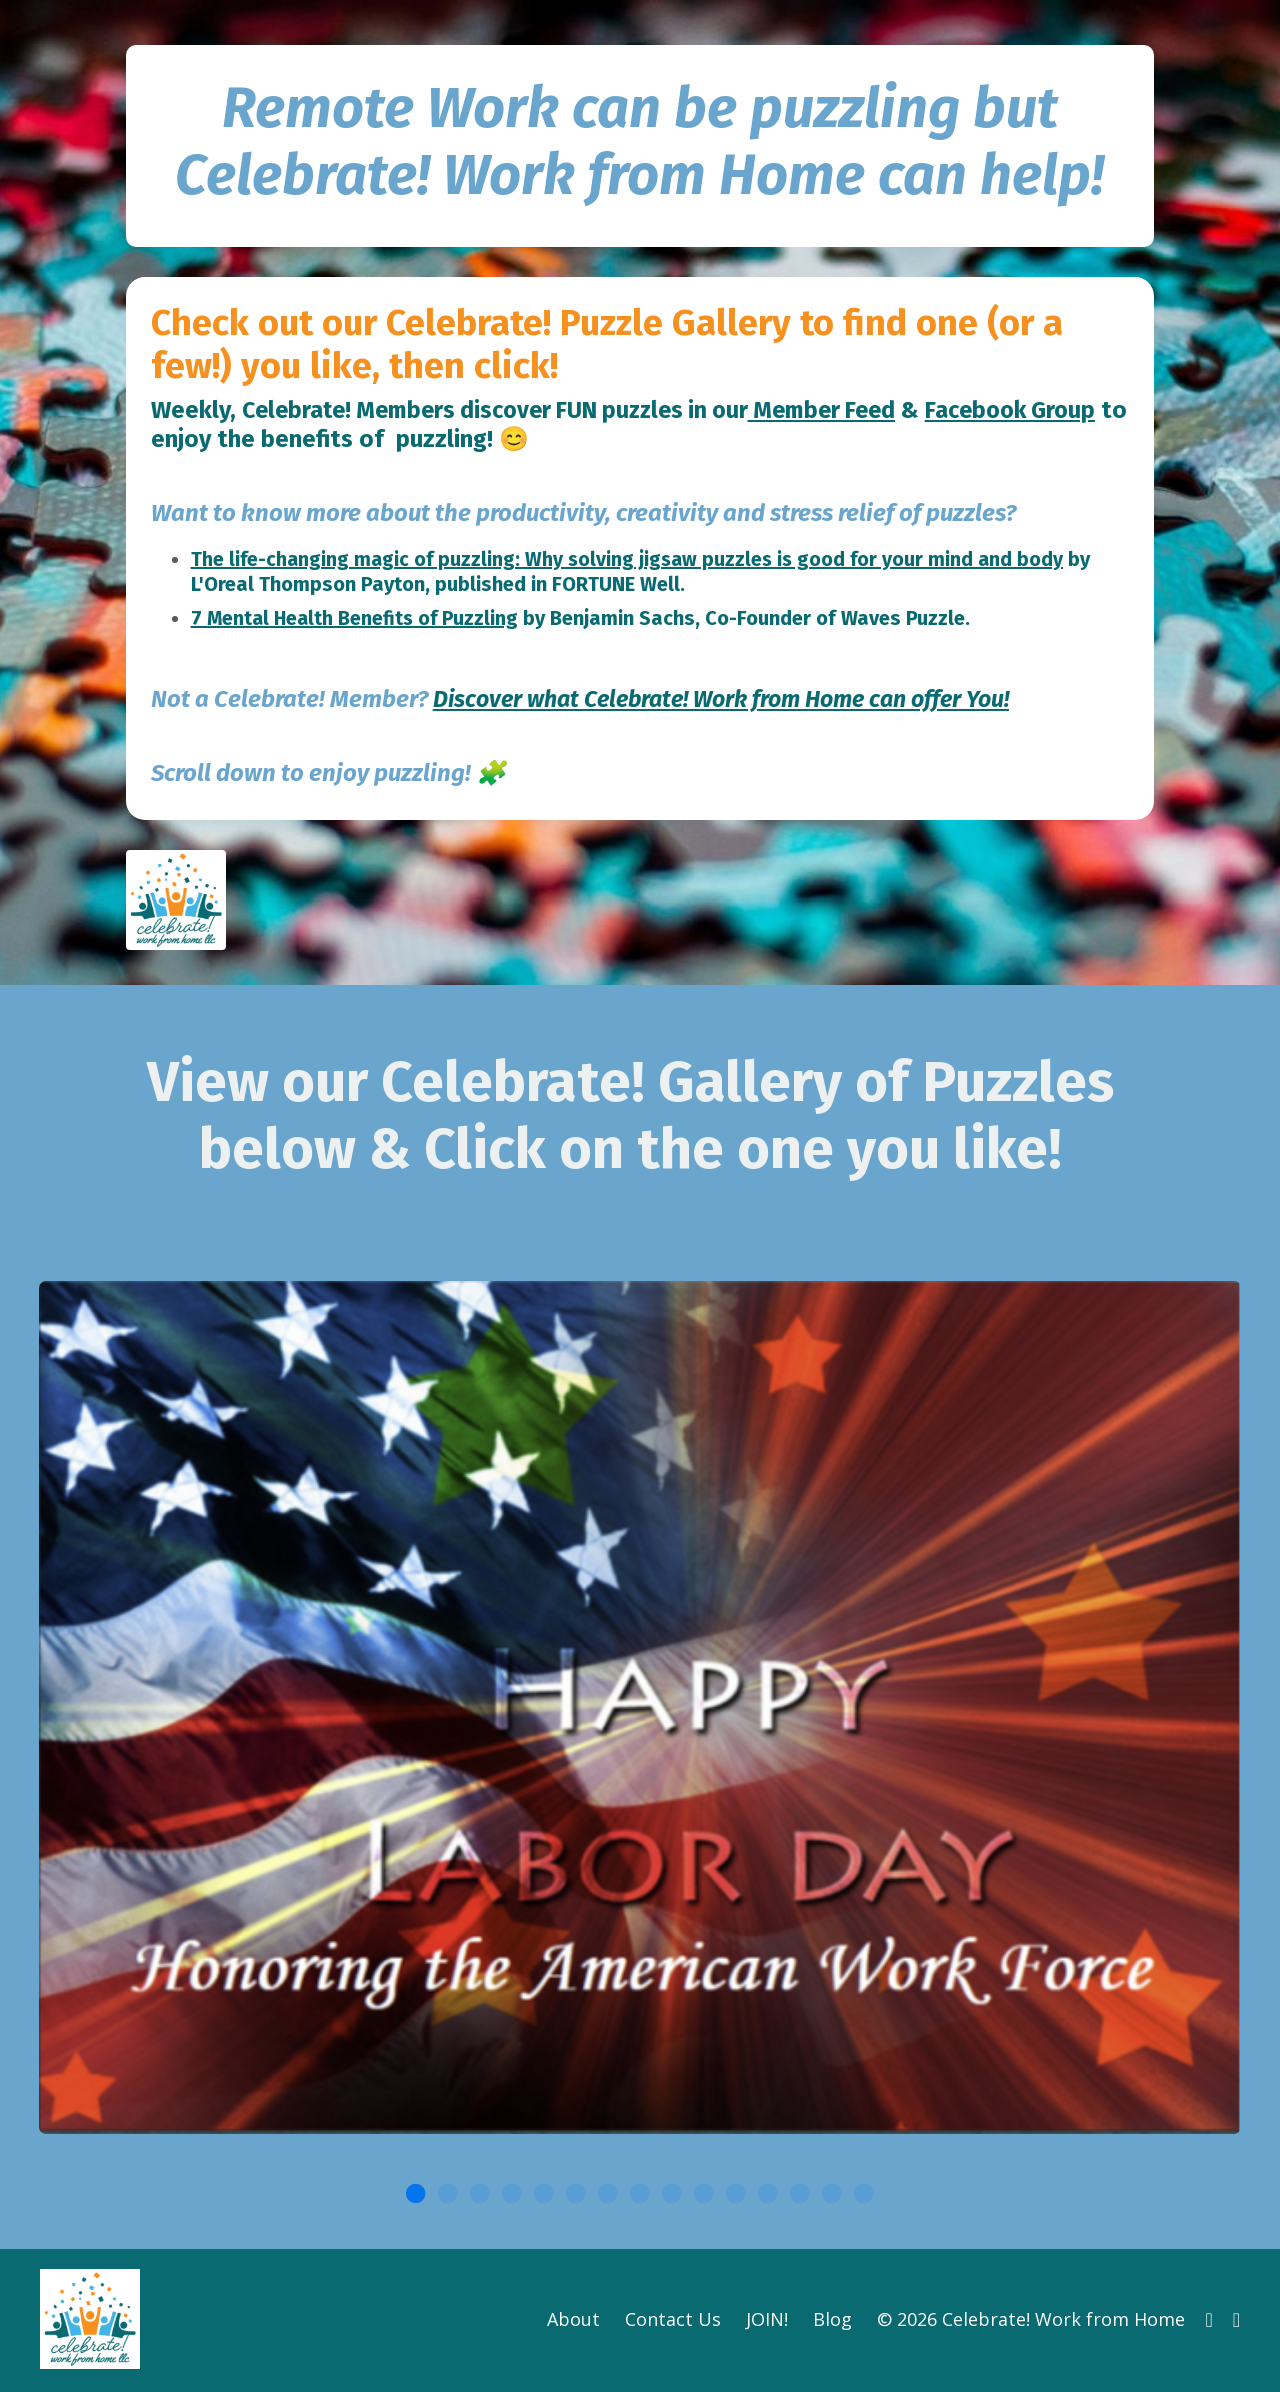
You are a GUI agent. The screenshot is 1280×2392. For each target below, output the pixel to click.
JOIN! (767, 2321)
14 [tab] (832, 2195)
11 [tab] (736, 2195)
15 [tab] (864, 2195)
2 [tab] (448, 2195)
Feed (178, 440)
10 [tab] (704, 2195)
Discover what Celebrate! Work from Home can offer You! (735, 699)
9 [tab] (672, 2195)
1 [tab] (416, 2195)
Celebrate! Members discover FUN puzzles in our (508, 411)
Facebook (289, 440)
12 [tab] (768, 2195)
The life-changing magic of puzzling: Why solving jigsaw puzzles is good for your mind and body (632, 560)
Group (379, 440)
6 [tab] (576, 2195)
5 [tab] (544, 2195)
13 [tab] (800, 2195)
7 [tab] (608, 2195)
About (573, 2321)
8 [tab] (640, 2195)
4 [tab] (512, 2195)
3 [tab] (480, 2195)
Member (823, 411)
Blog (832, 2321)
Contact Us (673, 2321)
